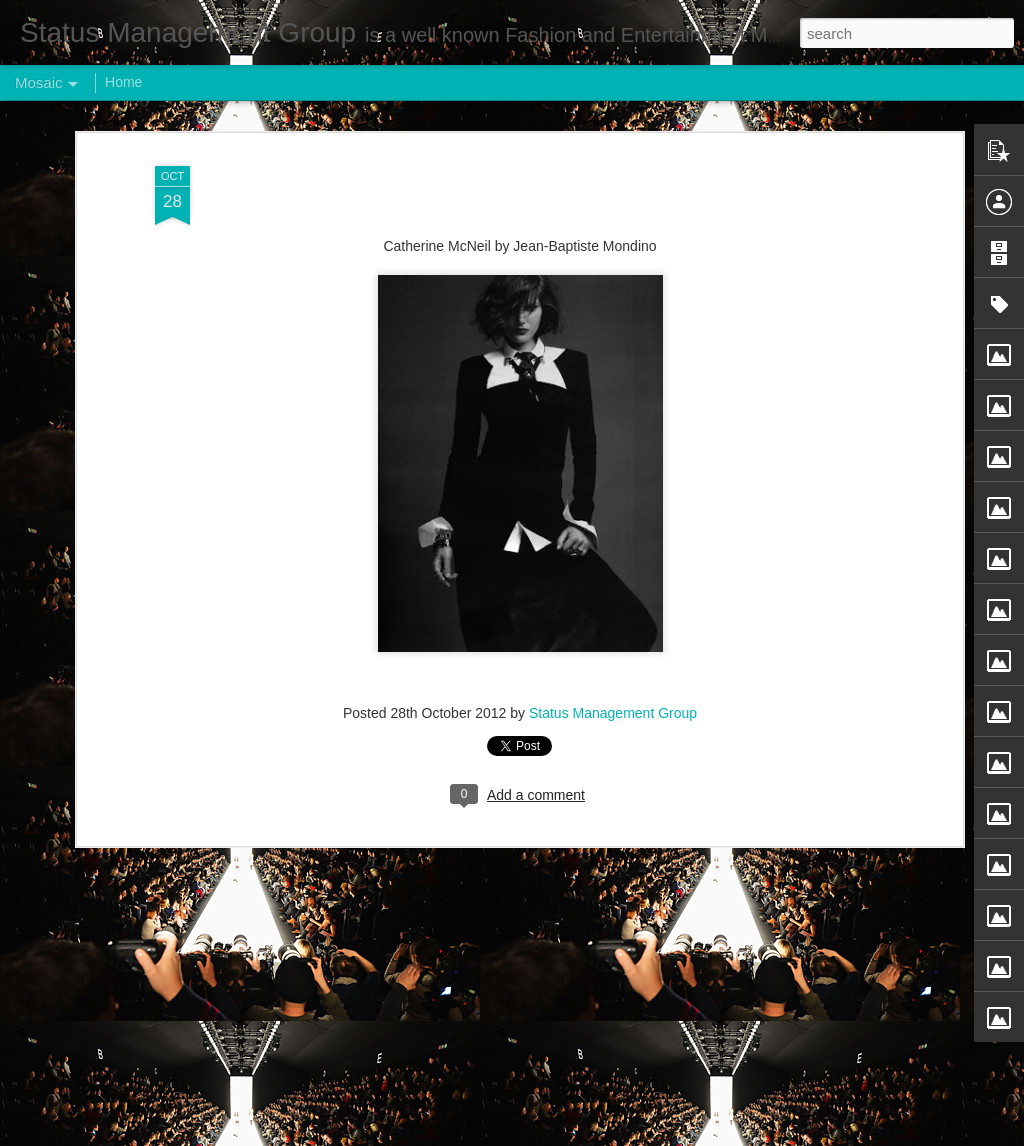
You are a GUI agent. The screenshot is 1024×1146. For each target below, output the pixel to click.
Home (123, 82)
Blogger (574, 1135)
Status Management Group (613, 699)
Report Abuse (633, 1135)
